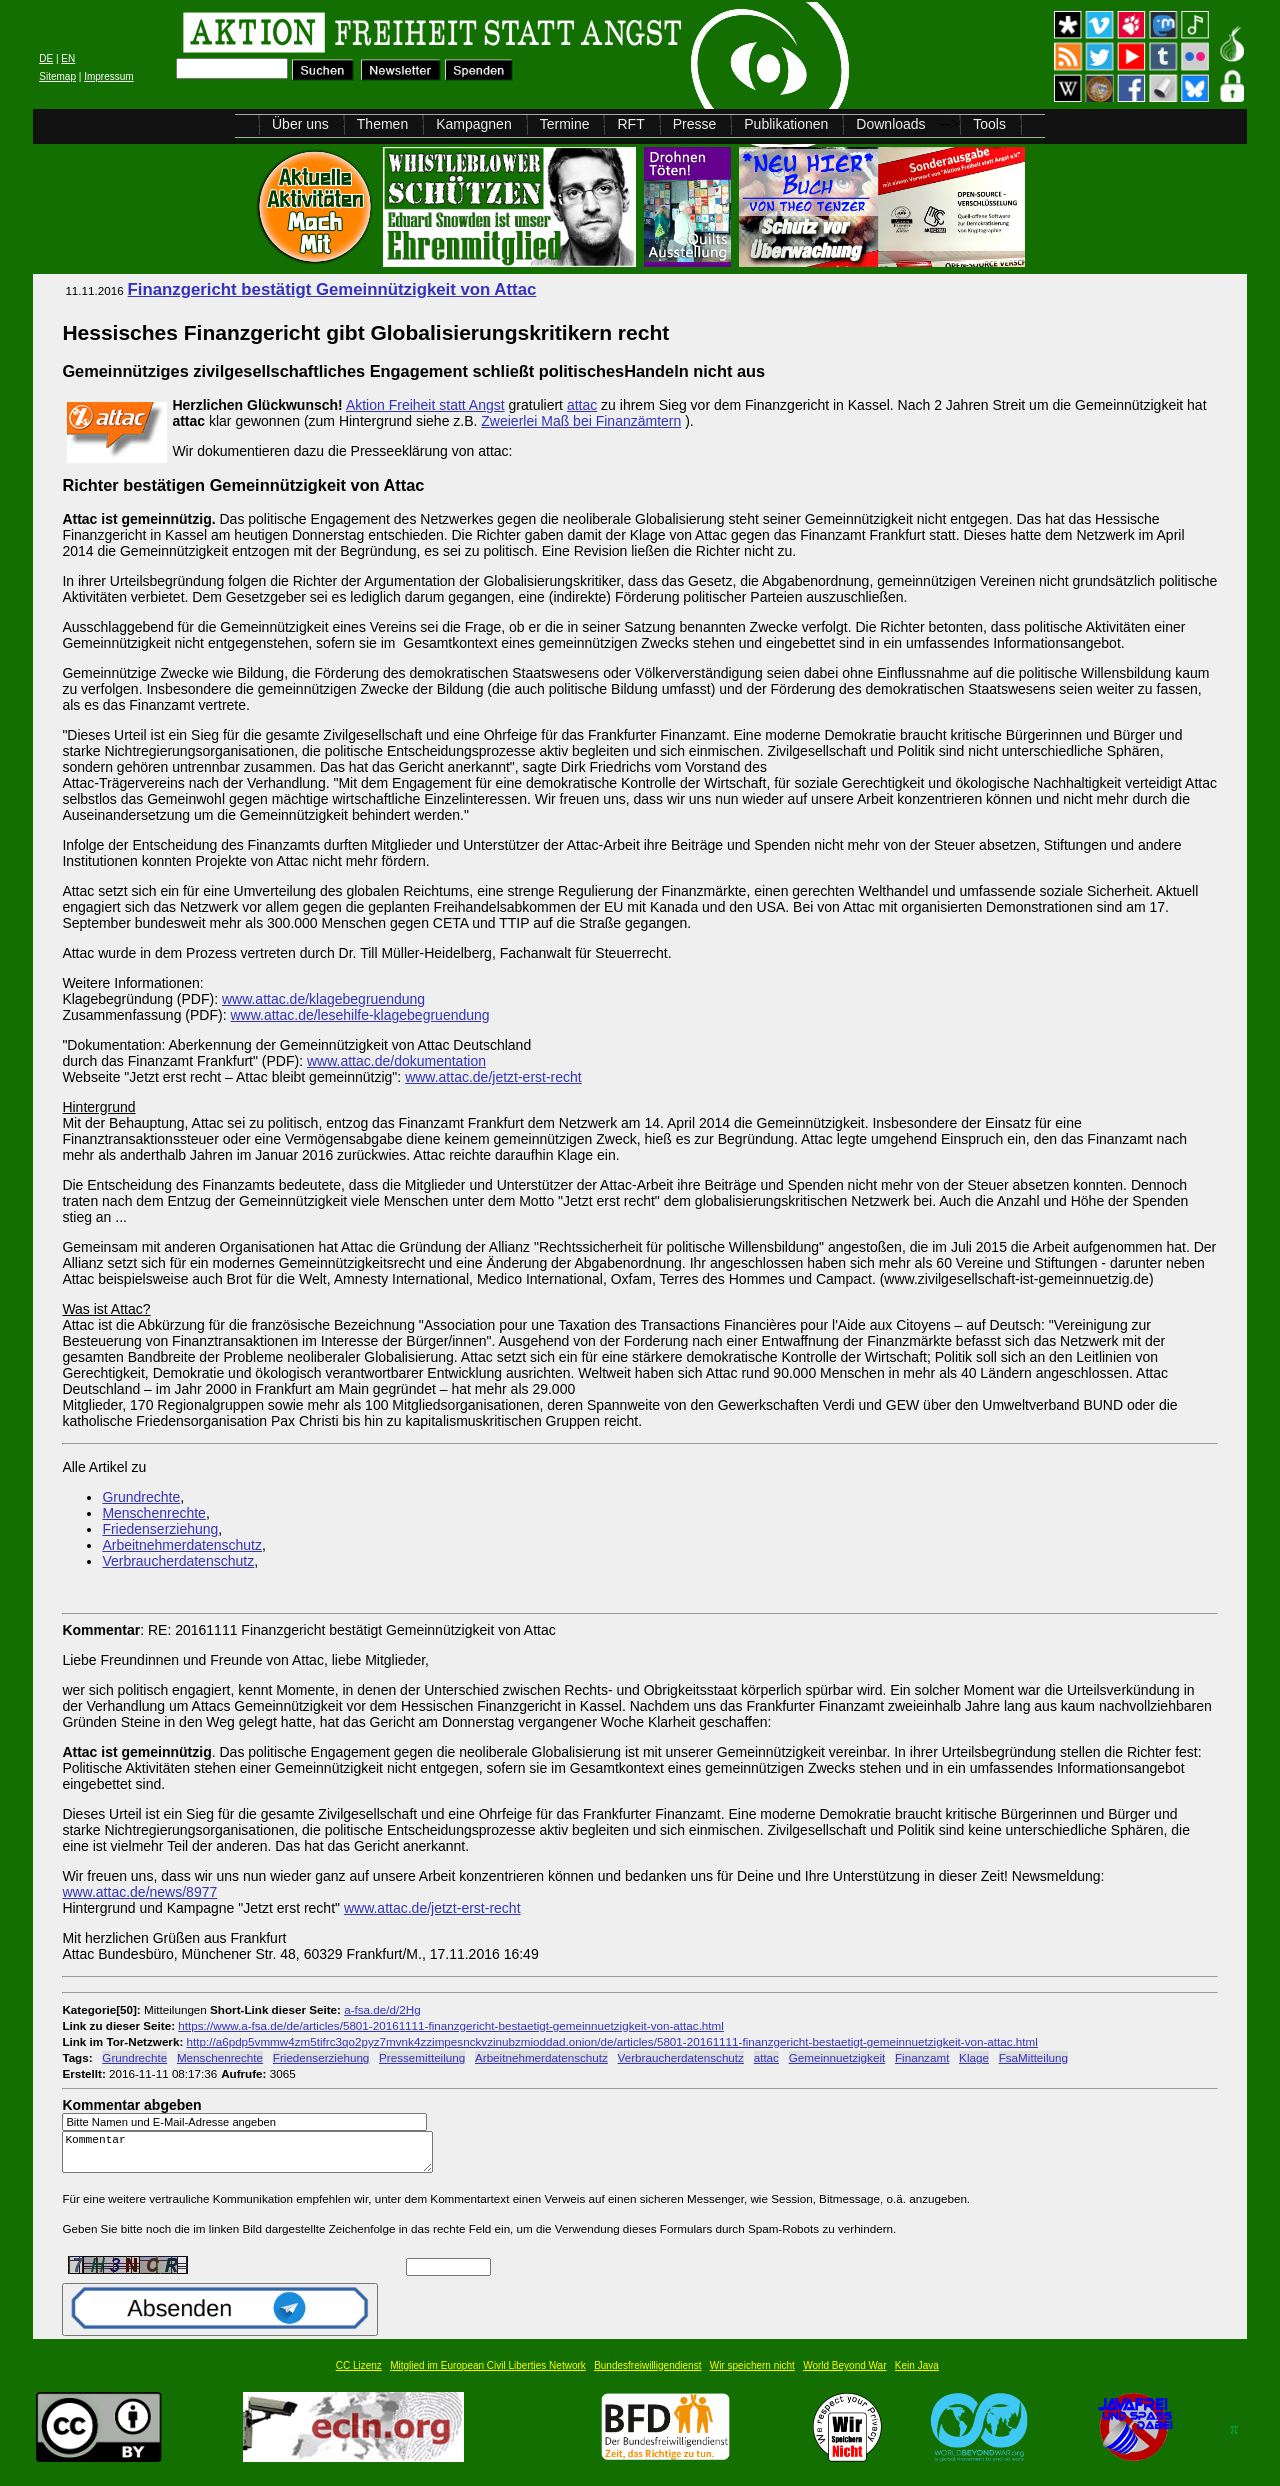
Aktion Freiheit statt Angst (425, 405)
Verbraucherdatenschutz (178, 1561)
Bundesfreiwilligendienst (647, 2374)
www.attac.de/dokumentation (396, 1061)
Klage (974, 2057)
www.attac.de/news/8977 (139, 1892)
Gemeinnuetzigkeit (837, 2057)
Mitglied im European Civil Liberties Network (488, 2374)
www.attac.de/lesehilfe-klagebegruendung (359, 1015)
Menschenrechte (154, 1513)
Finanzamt (922, 2057)
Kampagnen (474, 124)
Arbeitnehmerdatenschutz (182, 1545)
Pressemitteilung (422, 2057)
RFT (630, 124)
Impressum (108, 76)
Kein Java (917, 2374)
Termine (565, 124)
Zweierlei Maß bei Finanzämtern (581, 421)
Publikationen (786, 124)
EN (68, 58)
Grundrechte (141, 1497)
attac (582, 405)
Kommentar (253, 2156)
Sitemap (57, 76)
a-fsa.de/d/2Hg (382, 2009)
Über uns (300, 124)
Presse (695, 124)
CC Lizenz (359, 2374)
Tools (989, 124)
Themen (382, 124)
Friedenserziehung (160, 1529)
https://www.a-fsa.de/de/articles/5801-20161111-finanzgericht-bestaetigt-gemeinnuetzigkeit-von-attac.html (451, 2025)
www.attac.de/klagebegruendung (323, 999)
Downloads (890, 124)
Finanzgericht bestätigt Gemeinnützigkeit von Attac (332, 289)
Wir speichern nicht (752, 2374)
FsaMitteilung (1033, 2057)
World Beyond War (844, 2374)
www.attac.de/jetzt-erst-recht (493, 1077)
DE (46, 58)
